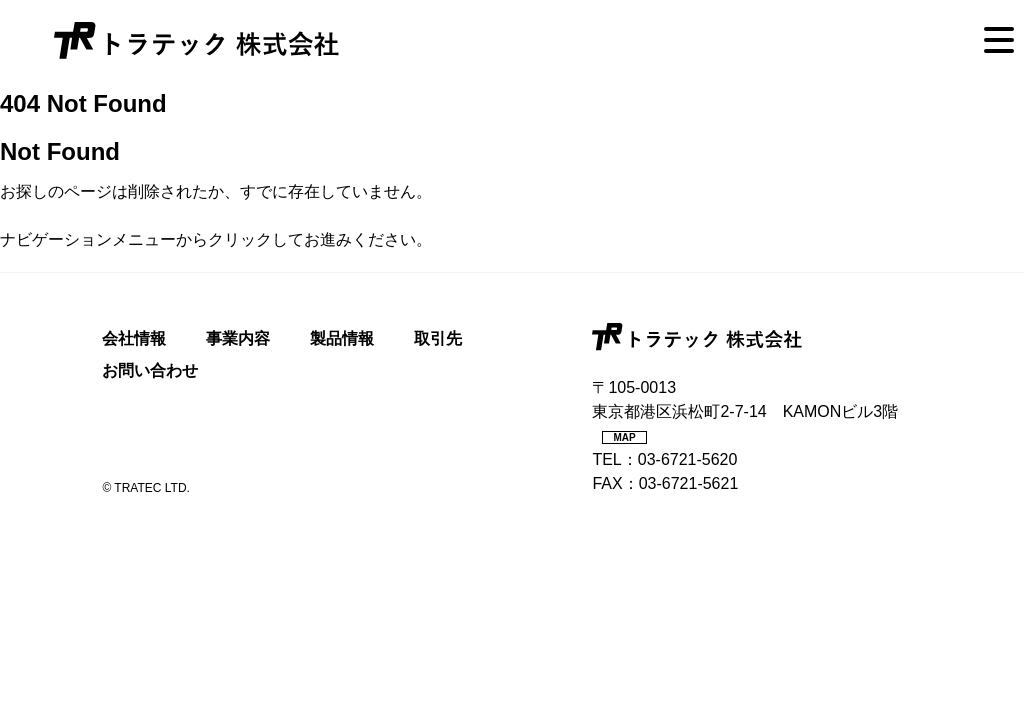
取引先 (438, 338)
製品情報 (342, 338)
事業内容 (238, 338)
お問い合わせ (150, 370)
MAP (624, 437)
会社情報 (134, 338)
